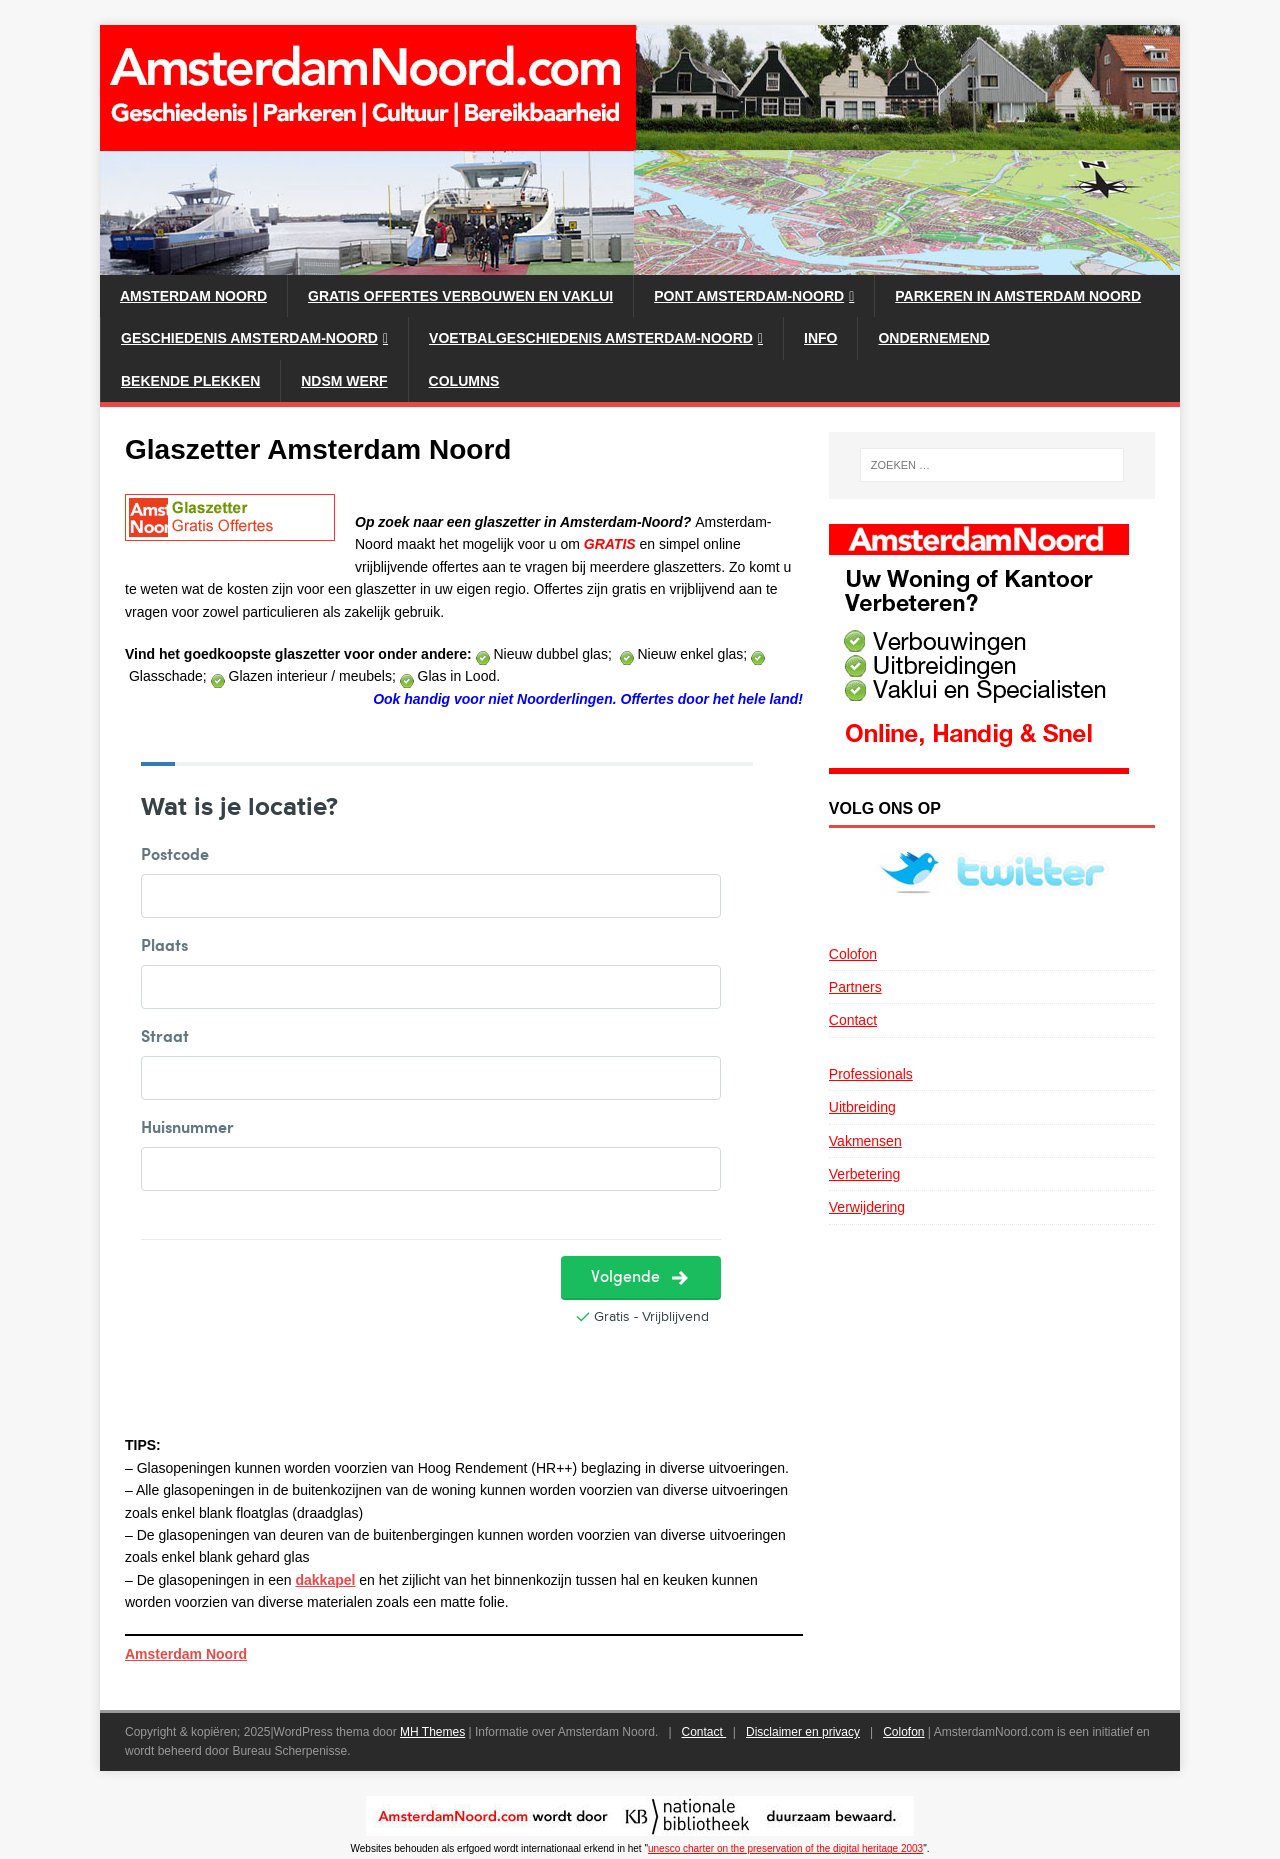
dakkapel (325, 1580)
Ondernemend (933, 338)
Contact (853, 1020)
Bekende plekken (190, 381)
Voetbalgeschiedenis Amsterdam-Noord (591, 338)
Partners (855, 987)
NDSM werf (344, 381)
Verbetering (865, 1174)
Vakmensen (865, 1141)
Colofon (853, 954)
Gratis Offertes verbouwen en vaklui (460, 296)
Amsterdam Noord (193, 296)
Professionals (871, 1074)
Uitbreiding (862, 1107)
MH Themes (432, 1732)
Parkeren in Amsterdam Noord (1018, 296)
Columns (464, 381)
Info (820, 338)
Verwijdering (867, 1207)
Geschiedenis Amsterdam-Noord (249, 338)
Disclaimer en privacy (803, 1732)
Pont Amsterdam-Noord (749, 296)
